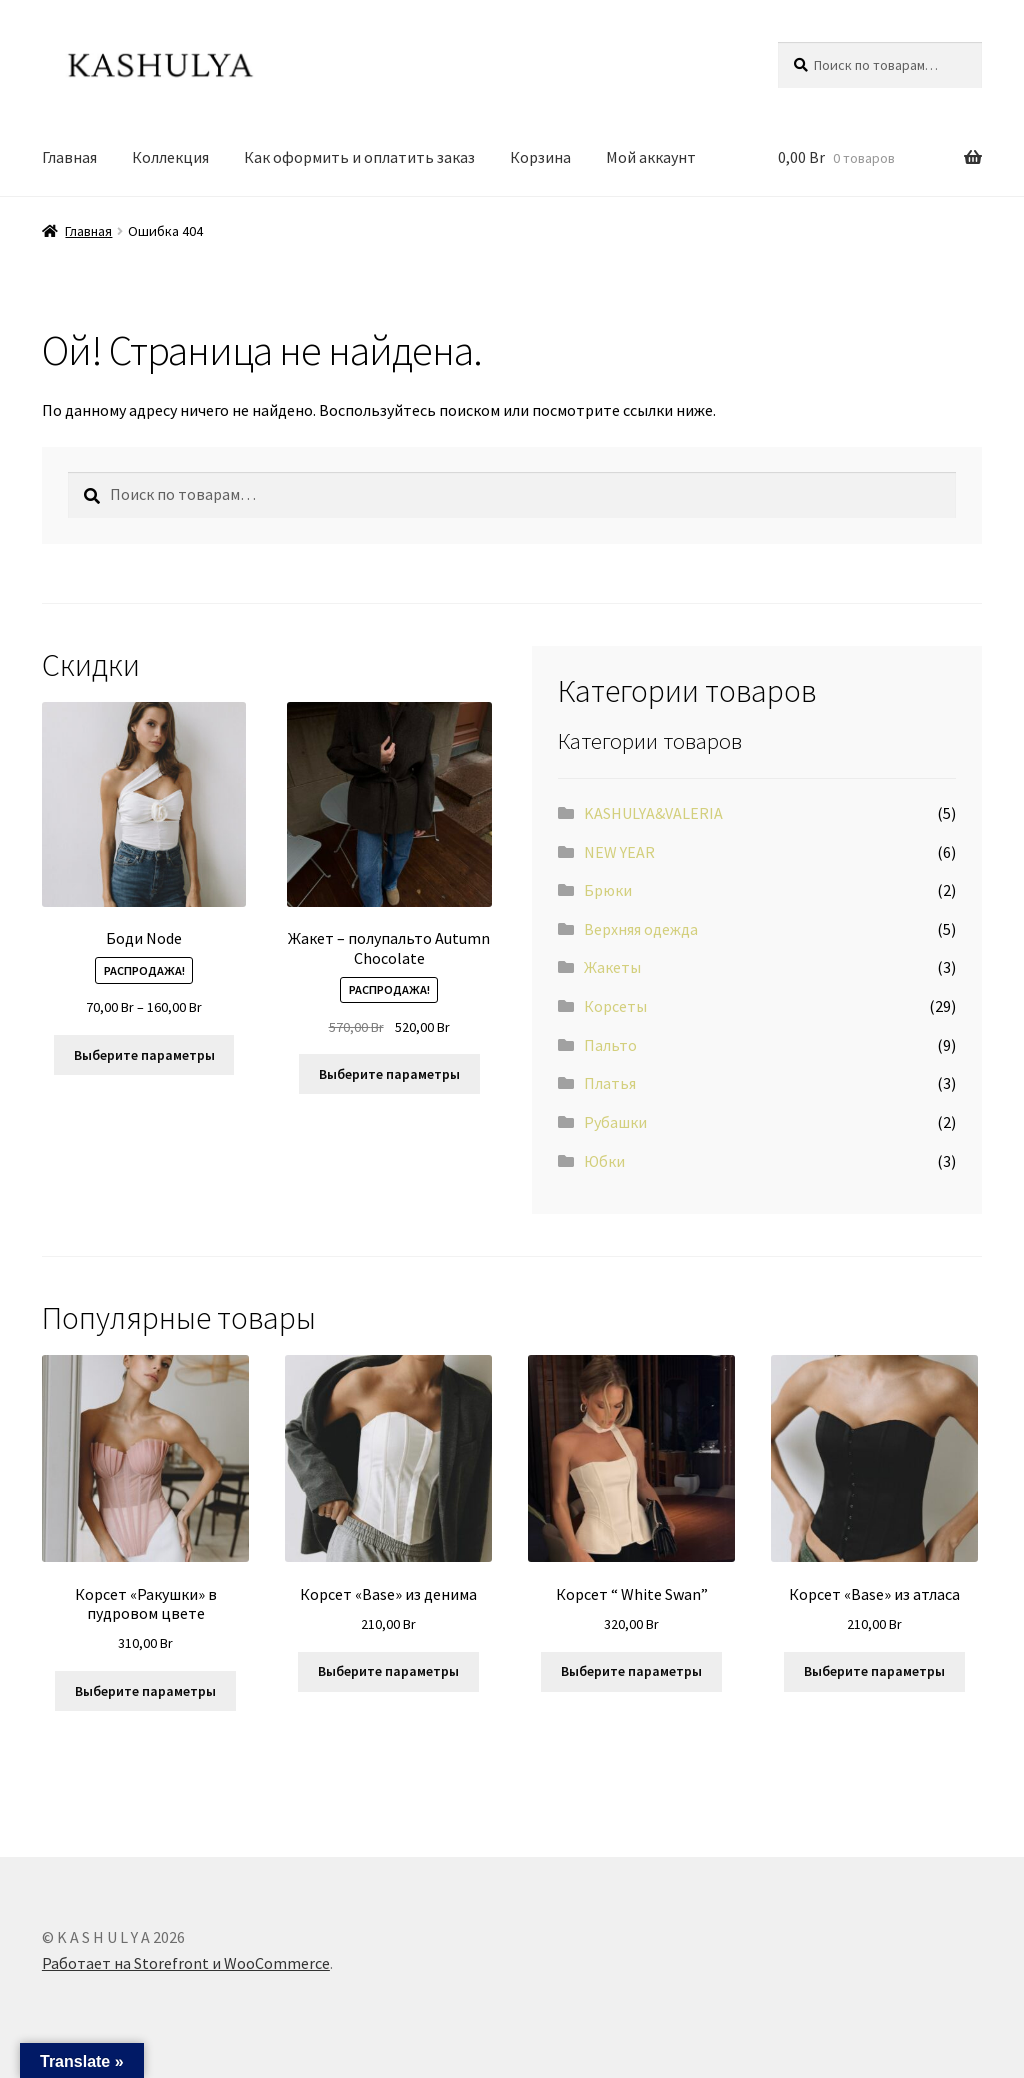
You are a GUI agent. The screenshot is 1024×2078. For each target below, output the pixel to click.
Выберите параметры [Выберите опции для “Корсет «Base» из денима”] (388, 1671)
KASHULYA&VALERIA (653, 813)
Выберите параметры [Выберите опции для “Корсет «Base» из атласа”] (874, 1671)
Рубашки (615, 1122)
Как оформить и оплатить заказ (359, 157)
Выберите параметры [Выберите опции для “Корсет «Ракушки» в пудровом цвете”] (145, 1691)
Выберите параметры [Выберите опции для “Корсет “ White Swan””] (631, 1671)
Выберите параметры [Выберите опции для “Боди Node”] (144, 1055)
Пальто (610, 1045)
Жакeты (612, 967)
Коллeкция (170, 157)
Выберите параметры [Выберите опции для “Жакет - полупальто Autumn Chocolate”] (389, 1074)
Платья (610, 1083)
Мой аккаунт (651, 157)
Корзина (540, 157)
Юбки (604, 1161)
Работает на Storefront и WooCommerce (186, 1963)
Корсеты (615, 1006)
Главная (69, 157)
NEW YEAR (619, 852)
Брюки (608, 890)
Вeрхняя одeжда (641, 929)
